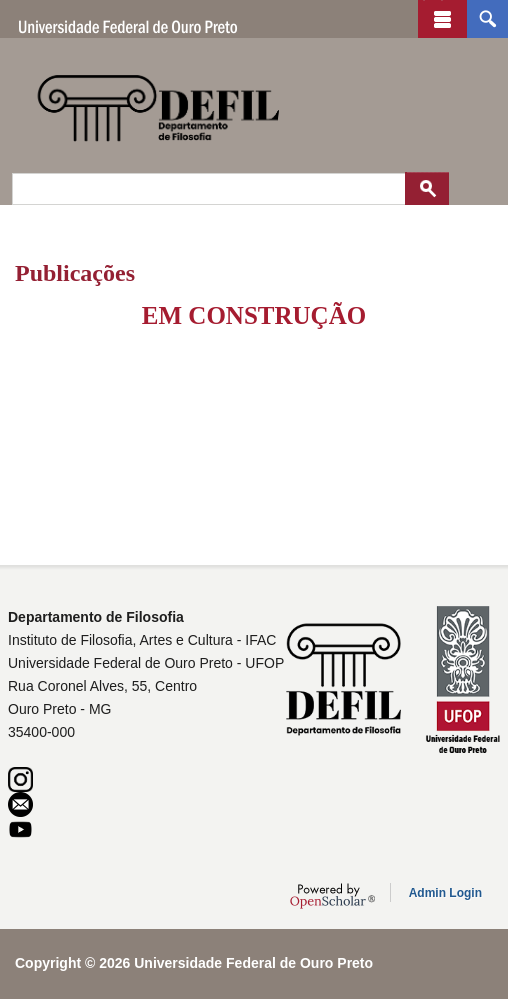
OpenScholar (332, 896)
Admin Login (445, 893)
